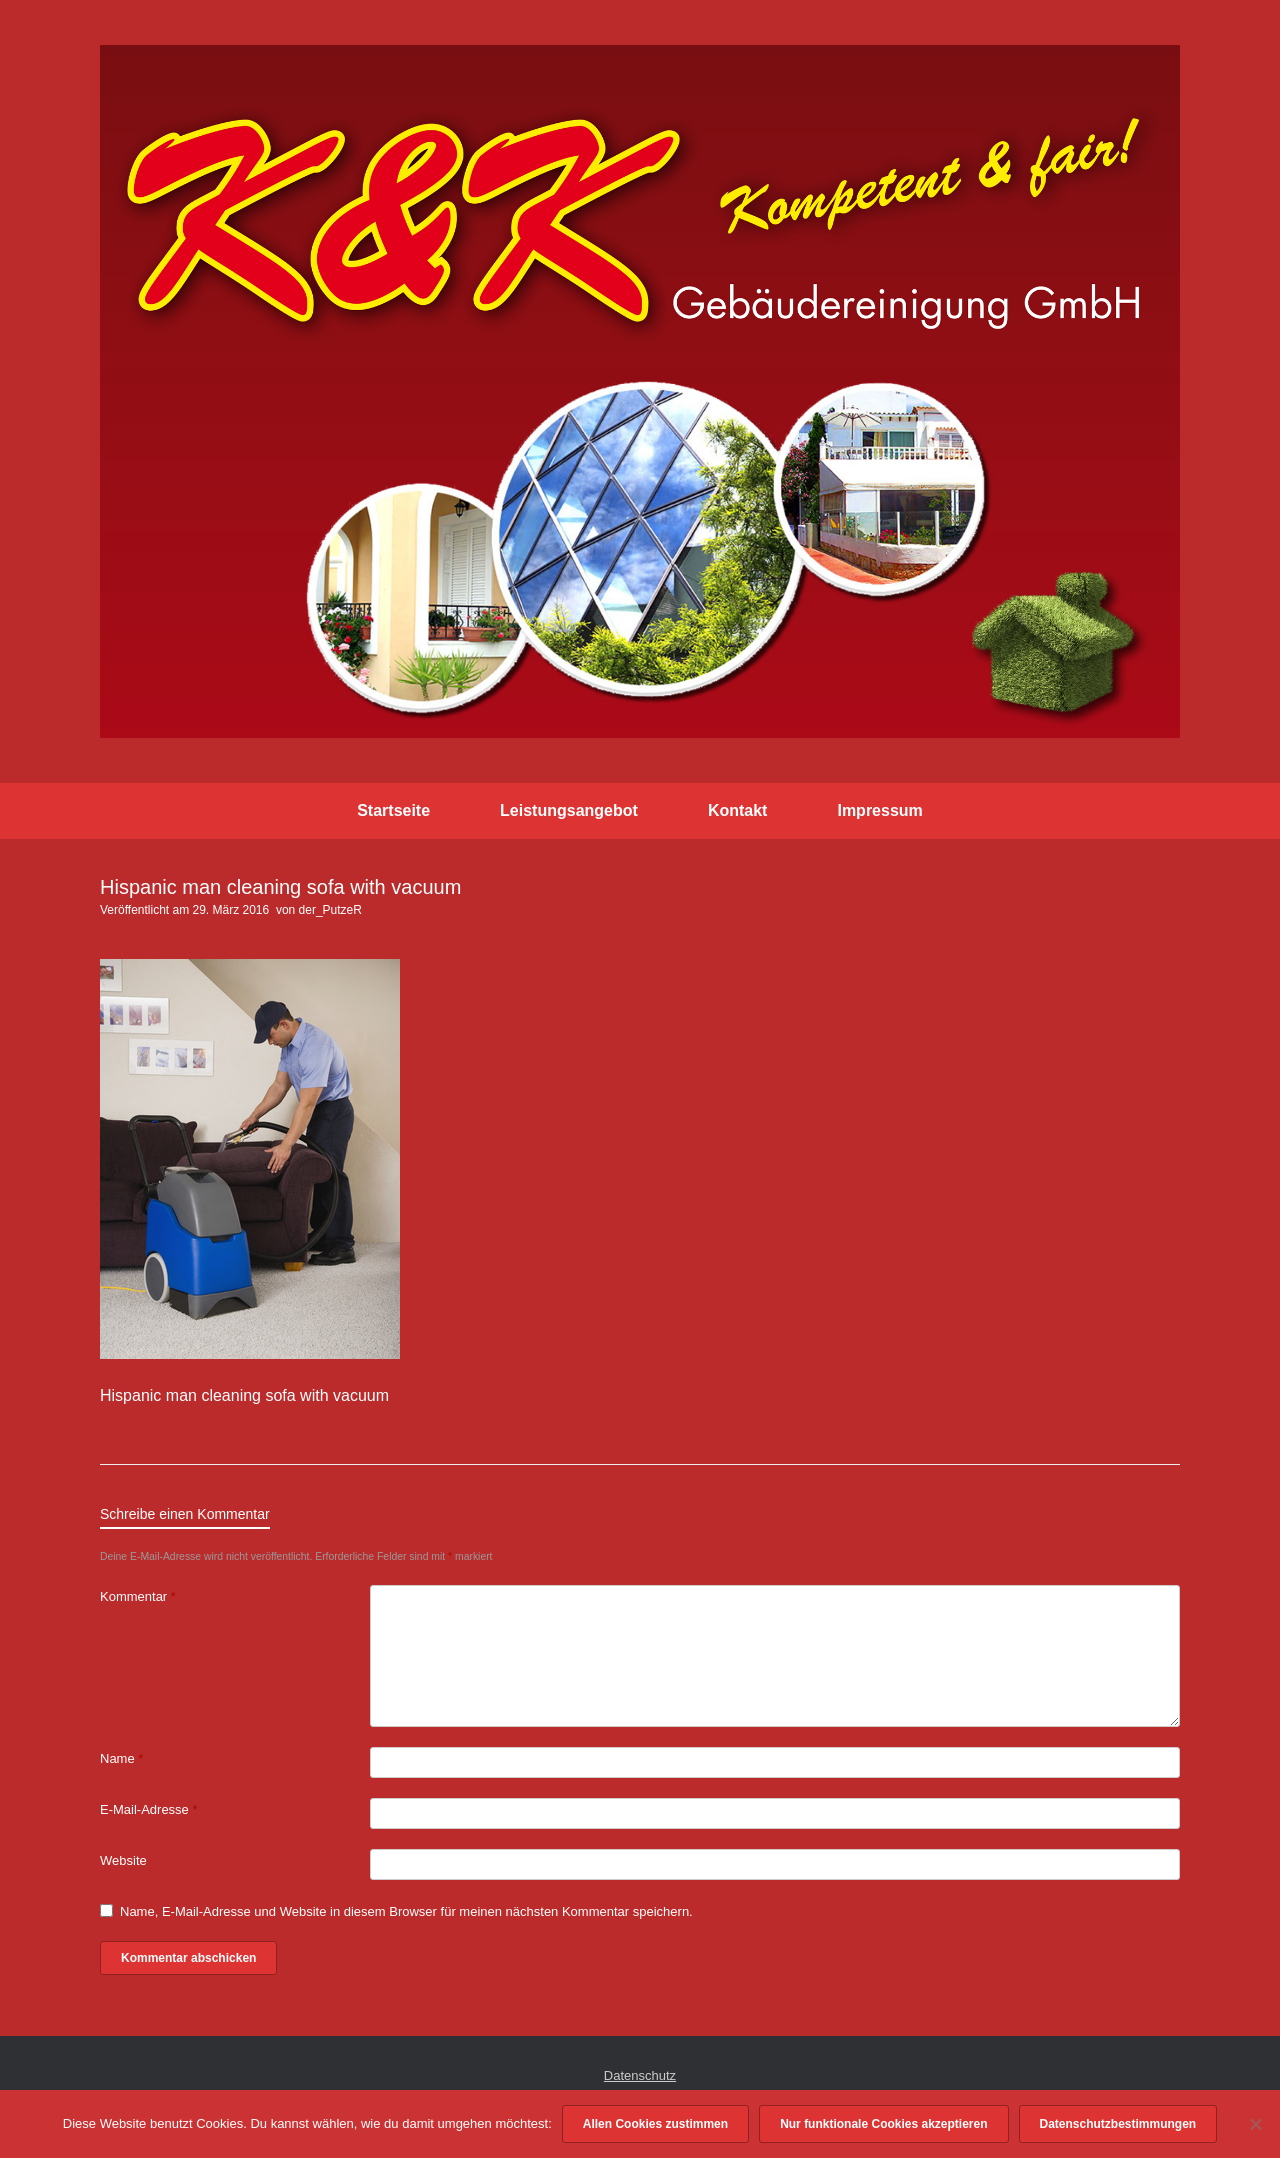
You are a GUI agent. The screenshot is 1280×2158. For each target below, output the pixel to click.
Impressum (879, 810)
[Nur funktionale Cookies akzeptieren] (1255, 2124)
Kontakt (738, 810)
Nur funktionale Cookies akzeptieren (883, 2124)
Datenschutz (640, 2075)
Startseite (393, 810)
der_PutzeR (330, 910)
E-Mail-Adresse (149, 1809)
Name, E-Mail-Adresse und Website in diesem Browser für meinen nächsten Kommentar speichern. (406, 1911)
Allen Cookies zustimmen (655, 2124)
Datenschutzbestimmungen (1118, 2124)
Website (123, 1860)
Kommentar (138, 1596)
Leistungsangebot (569, 810)
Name (121, 1758)
